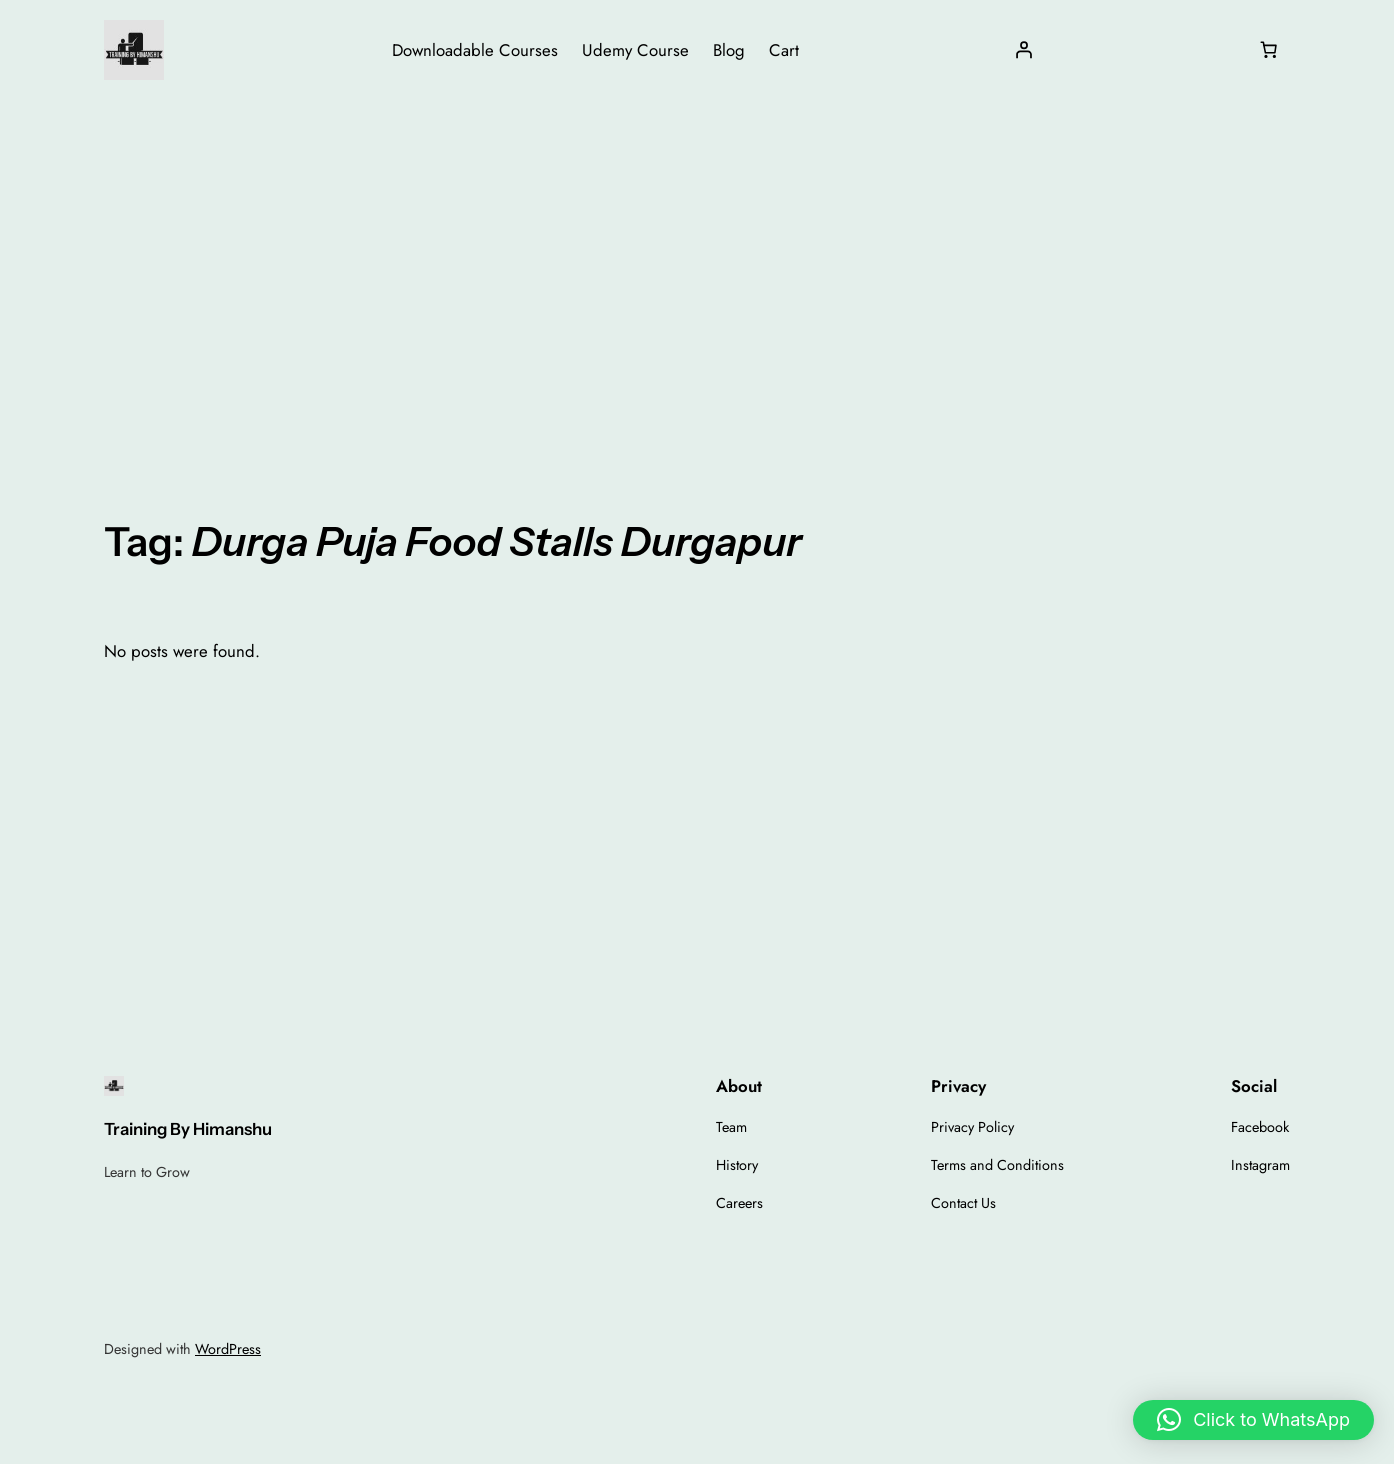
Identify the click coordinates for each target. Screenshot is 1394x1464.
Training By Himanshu (188, 1129)
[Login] (1023, 50)
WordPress (228, 1349)
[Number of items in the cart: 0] (1269, 50)
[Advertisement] (697, 259)
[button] (1253, 1420)
